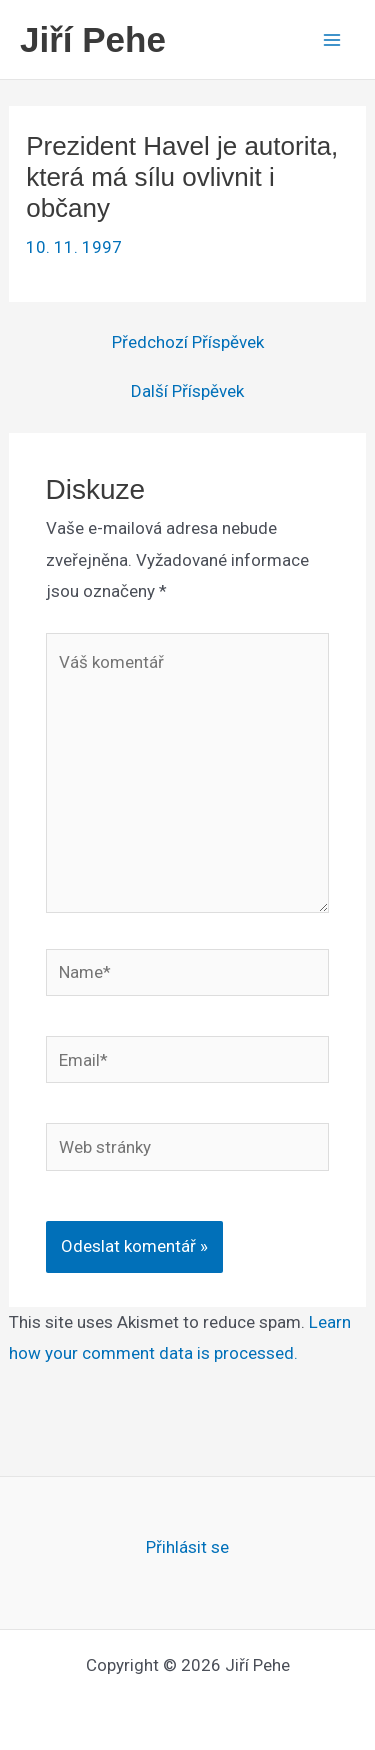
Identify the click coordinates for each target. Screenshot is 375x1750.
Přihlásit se (187, 1547)
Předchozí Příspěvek (188, 342)
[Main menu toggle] (333, 40)
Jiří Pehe (93, 39)
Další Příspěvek (187, 391)
